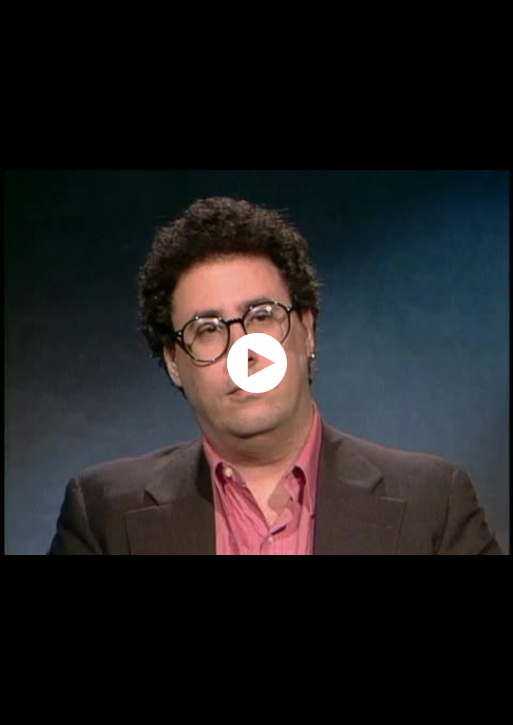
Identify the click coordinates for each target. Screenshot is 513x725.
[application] (256, 362)
